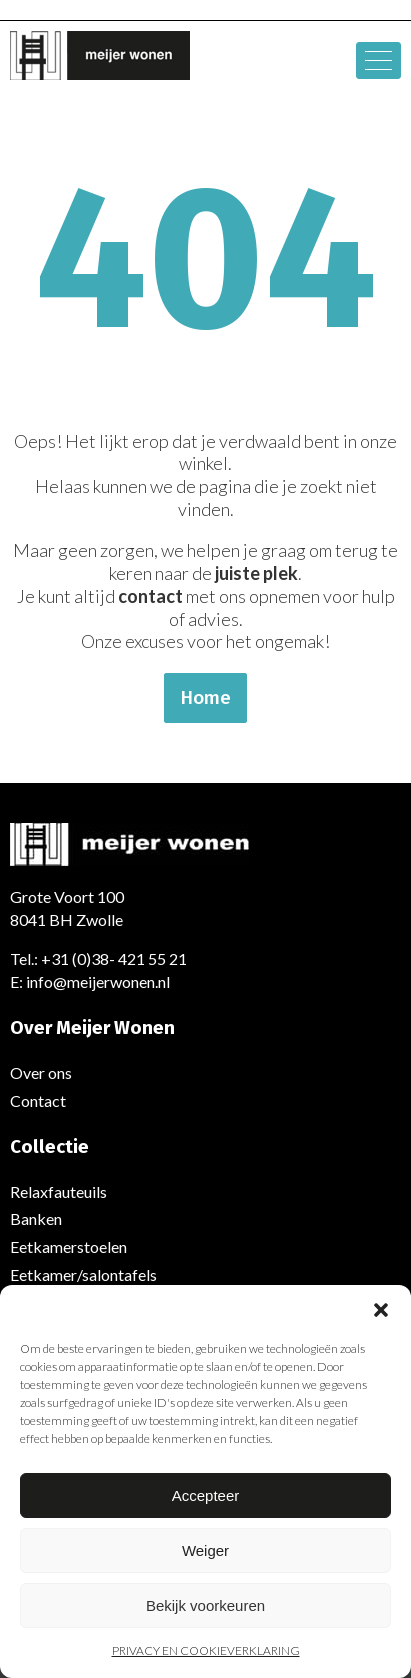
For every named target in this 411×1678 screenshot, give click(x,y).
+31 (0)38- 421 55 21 (114, 958)
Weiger (205, 1550)
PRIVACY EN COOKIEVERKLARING (206, 1650)
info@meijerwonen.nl (98, 981)
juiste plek (256, 573)
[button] (381, 1310)
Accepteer (206, 1495)
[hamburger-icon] (378, 60)
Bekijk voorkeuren (205, 1605)
